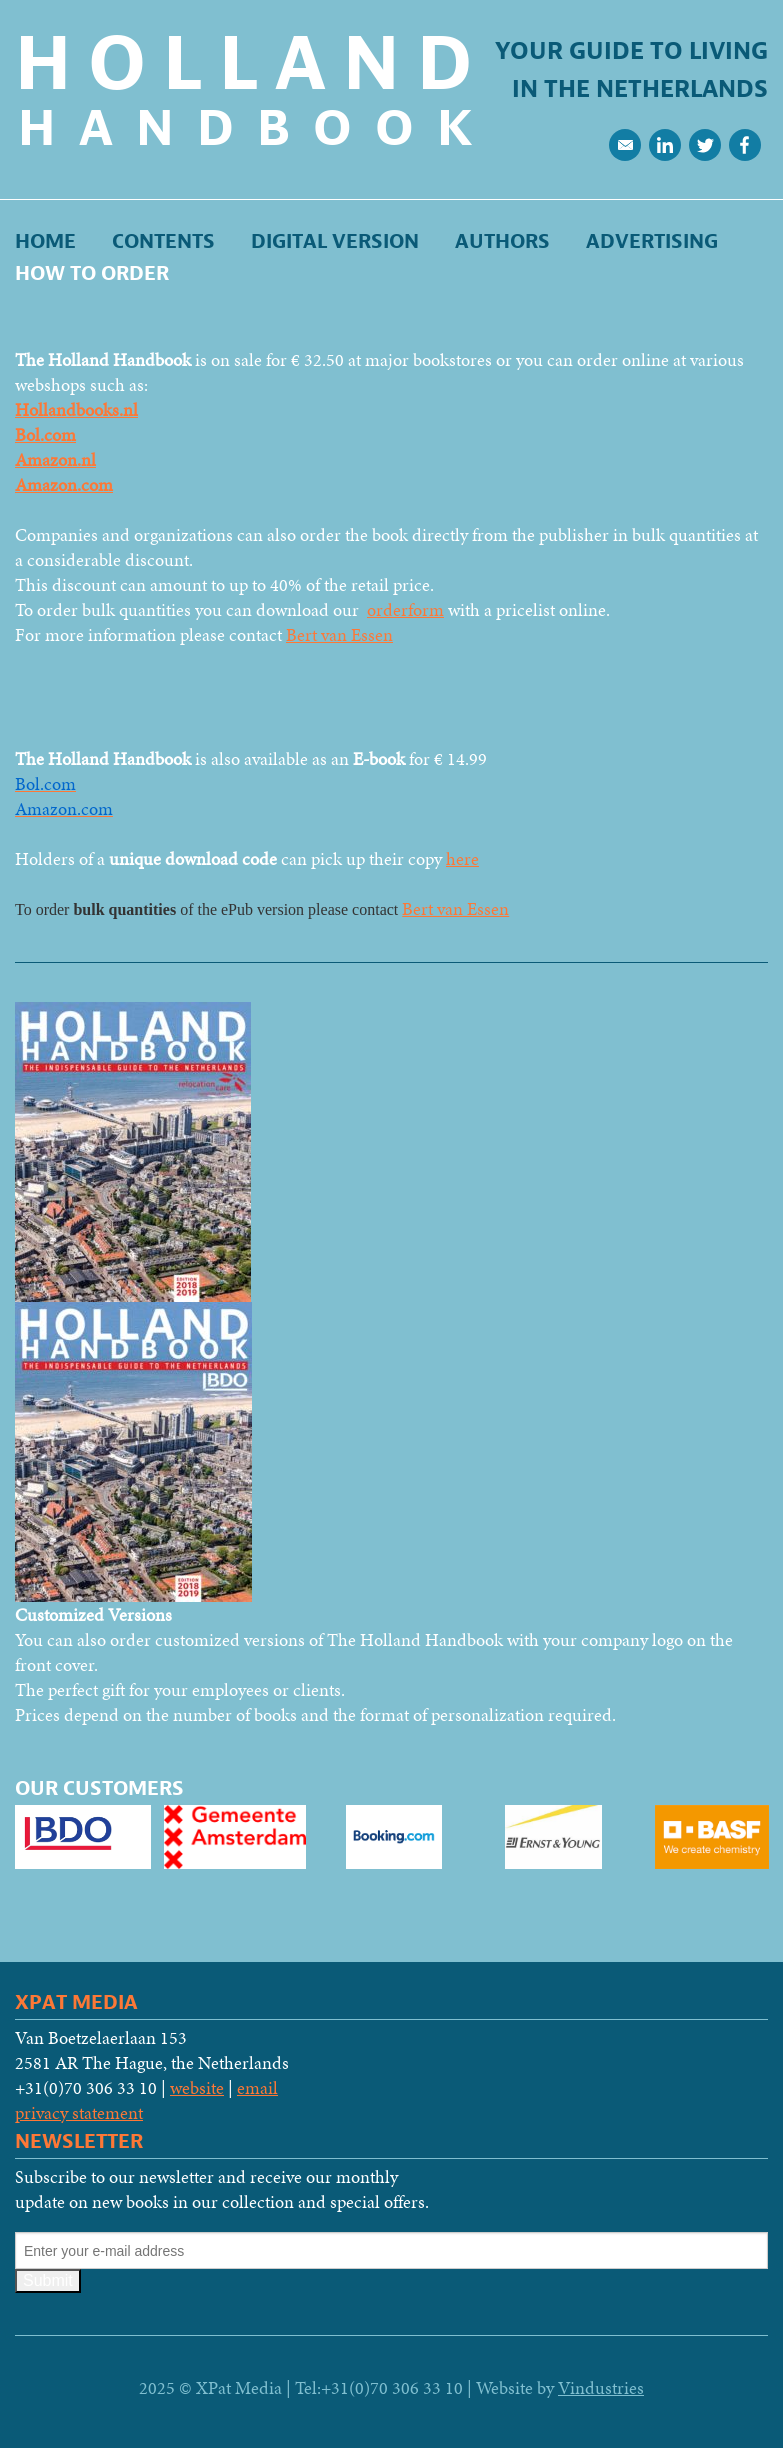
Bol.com (45, 434)
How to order (92, 273)
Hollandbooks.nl (76, 409)
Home (45, 241)
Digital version (335, 241)
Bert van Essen (339, 634)
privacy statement (79, 2112)
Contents (163, 241)
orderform (405, 609)
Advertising (652, 241)
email (257, 2087)
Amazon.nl (55, 459)
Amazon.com (64, 484)
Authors (502, 241)
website (197, 2087)
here (462, 858)
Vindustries (601, 2387)
